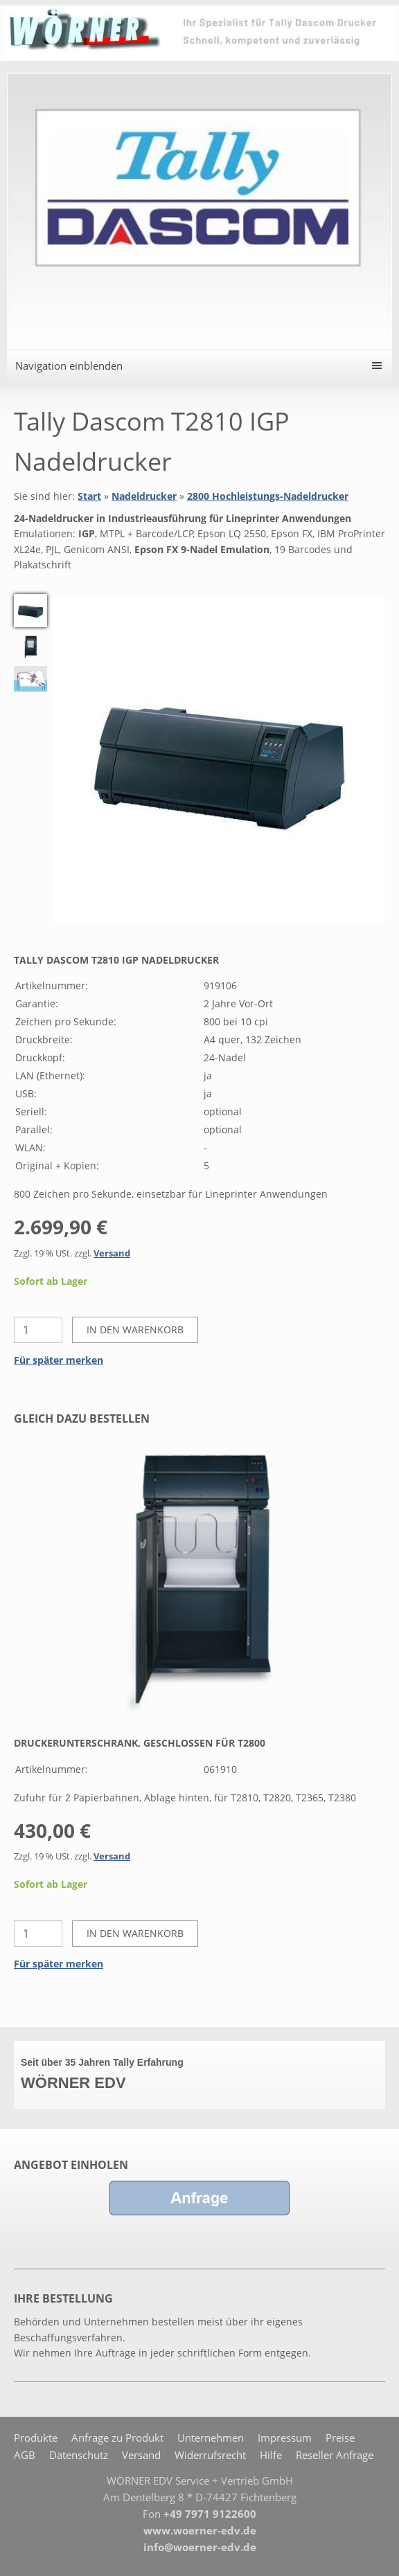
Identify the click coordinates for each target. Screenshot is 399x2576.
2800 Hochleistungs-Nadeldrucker (267, 496)
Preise (340, 2437)
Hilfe (271, 2455)
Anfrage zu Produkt (117, 2437)
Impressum (285, 2437)
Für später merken (58, 1360)
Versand (112, 1253)
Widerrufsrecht (210, 2455)
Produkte (35, 2437)
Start (89, 496)
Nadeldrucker (144, 496)
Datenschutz (78, 2455)
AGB (24, 2455)
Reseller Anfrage (334, 2455)
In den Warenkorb (135, 1329)
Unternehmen (210, 2437)
